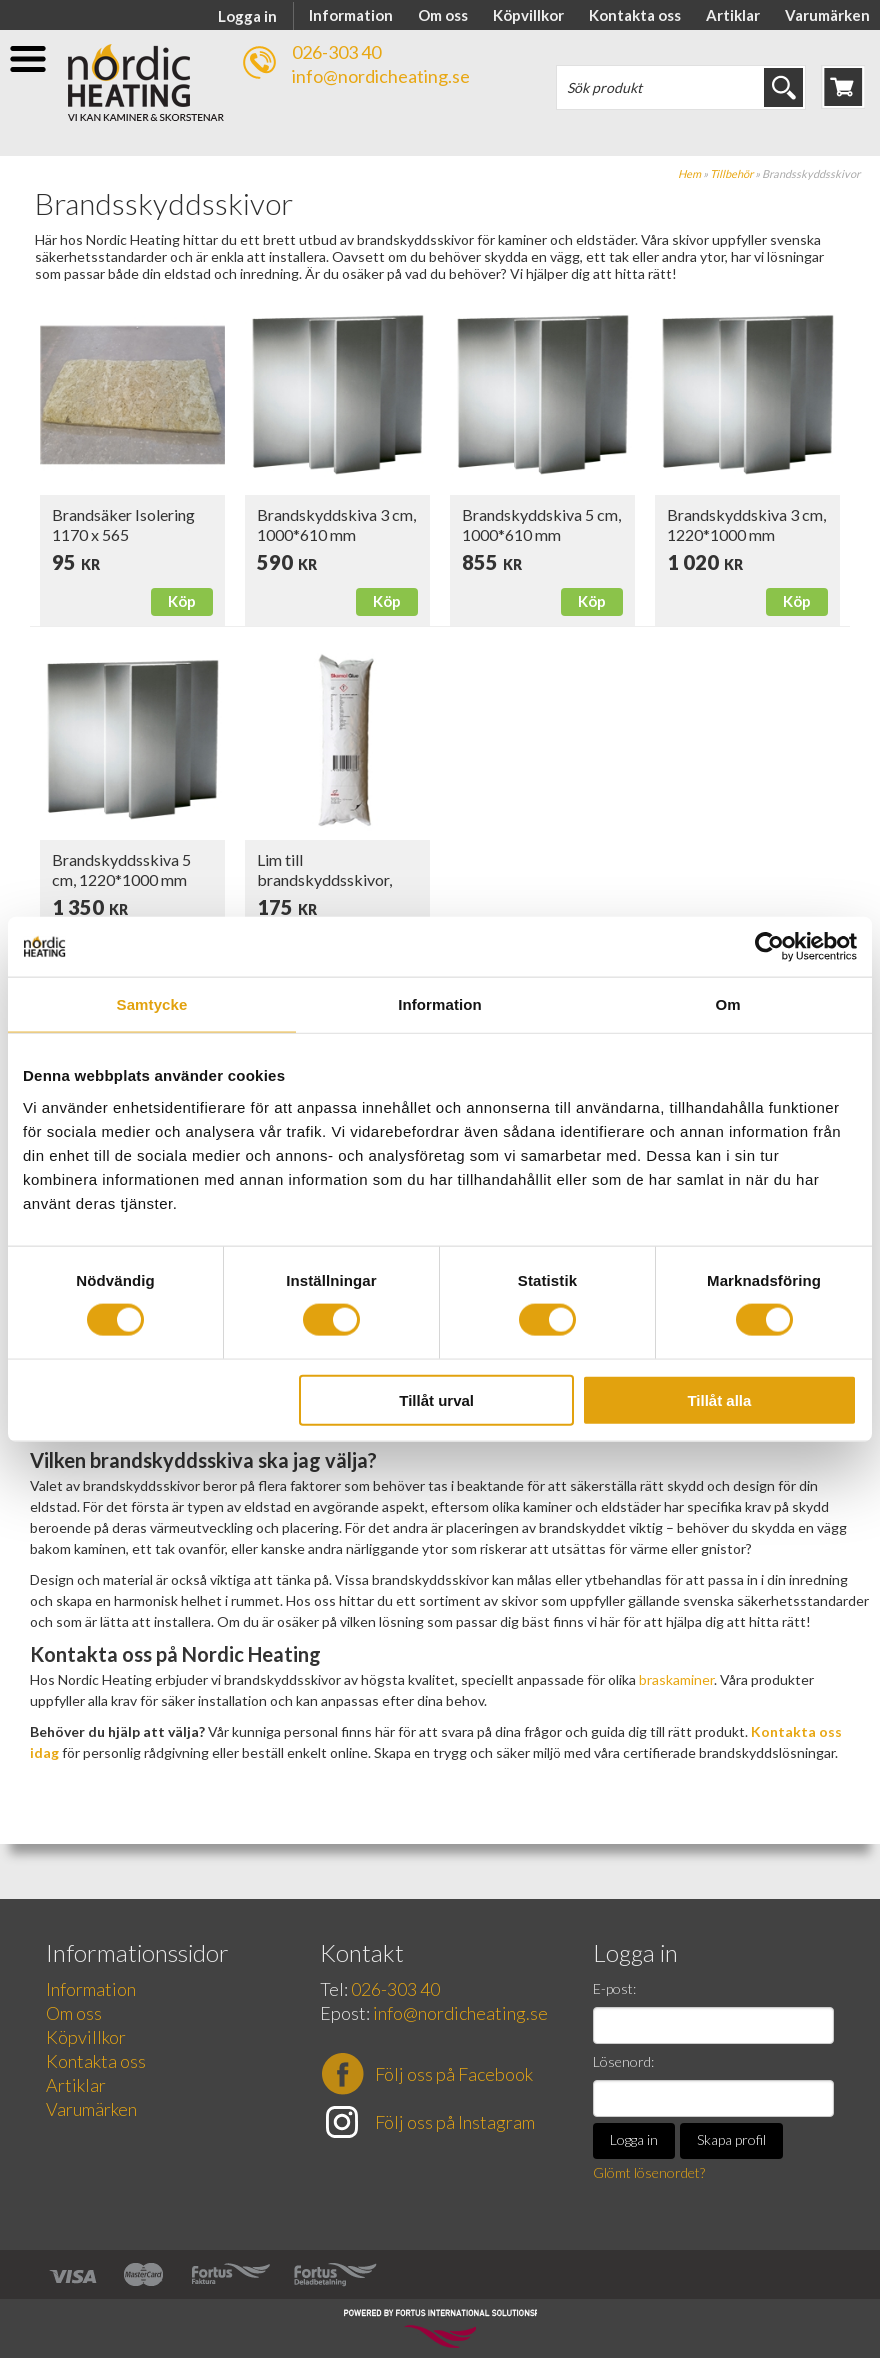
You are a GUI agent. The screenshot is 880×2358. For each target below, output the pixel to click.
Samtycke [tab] (152, 1004)
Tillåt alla (719, 1399)
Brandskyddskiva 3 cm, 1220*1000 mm (746, 524)
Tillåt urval (436, 1399)
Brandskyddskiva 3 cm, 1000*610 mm (336, 524)
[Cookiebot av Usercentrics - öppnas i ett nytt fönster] (769, 947)
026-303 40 (336, 52)
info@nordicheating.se (381, 76)
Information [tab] (440, 1004)
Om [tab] (727, 1004)
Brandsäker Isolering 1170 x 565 (123, 524)
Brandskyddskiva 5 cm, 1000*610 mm (541, 524)
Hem (689, 173)
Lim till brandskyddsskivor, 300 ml (324, 879)
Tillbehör (731, 173)
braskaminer (676, 1679)
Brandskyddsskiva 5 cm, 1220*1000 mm (121, 869)
